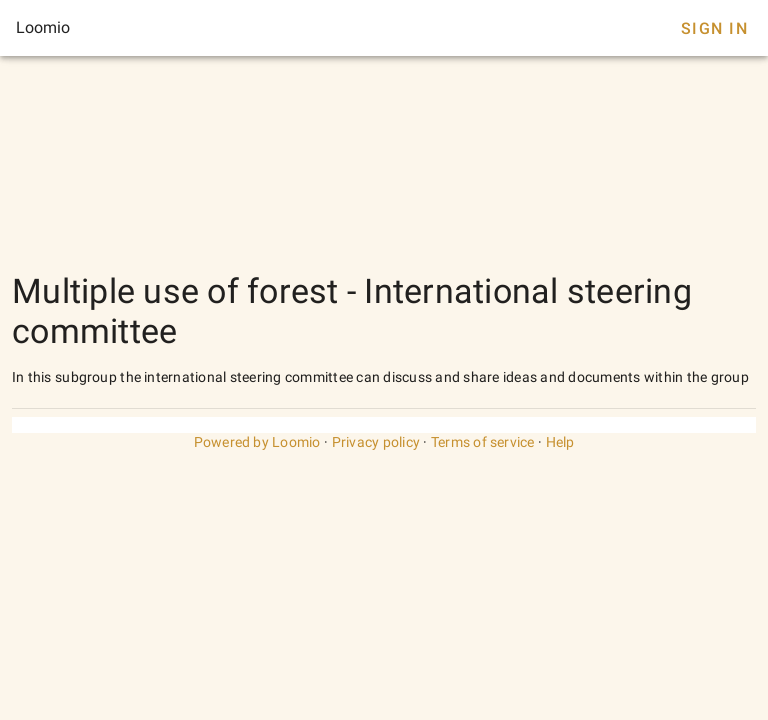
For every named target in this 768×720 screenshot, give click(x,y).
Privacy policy (376, 442)
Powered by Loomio (257, 442)
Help (560, 442)
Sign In (714, 28)
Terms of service (483, 442)
